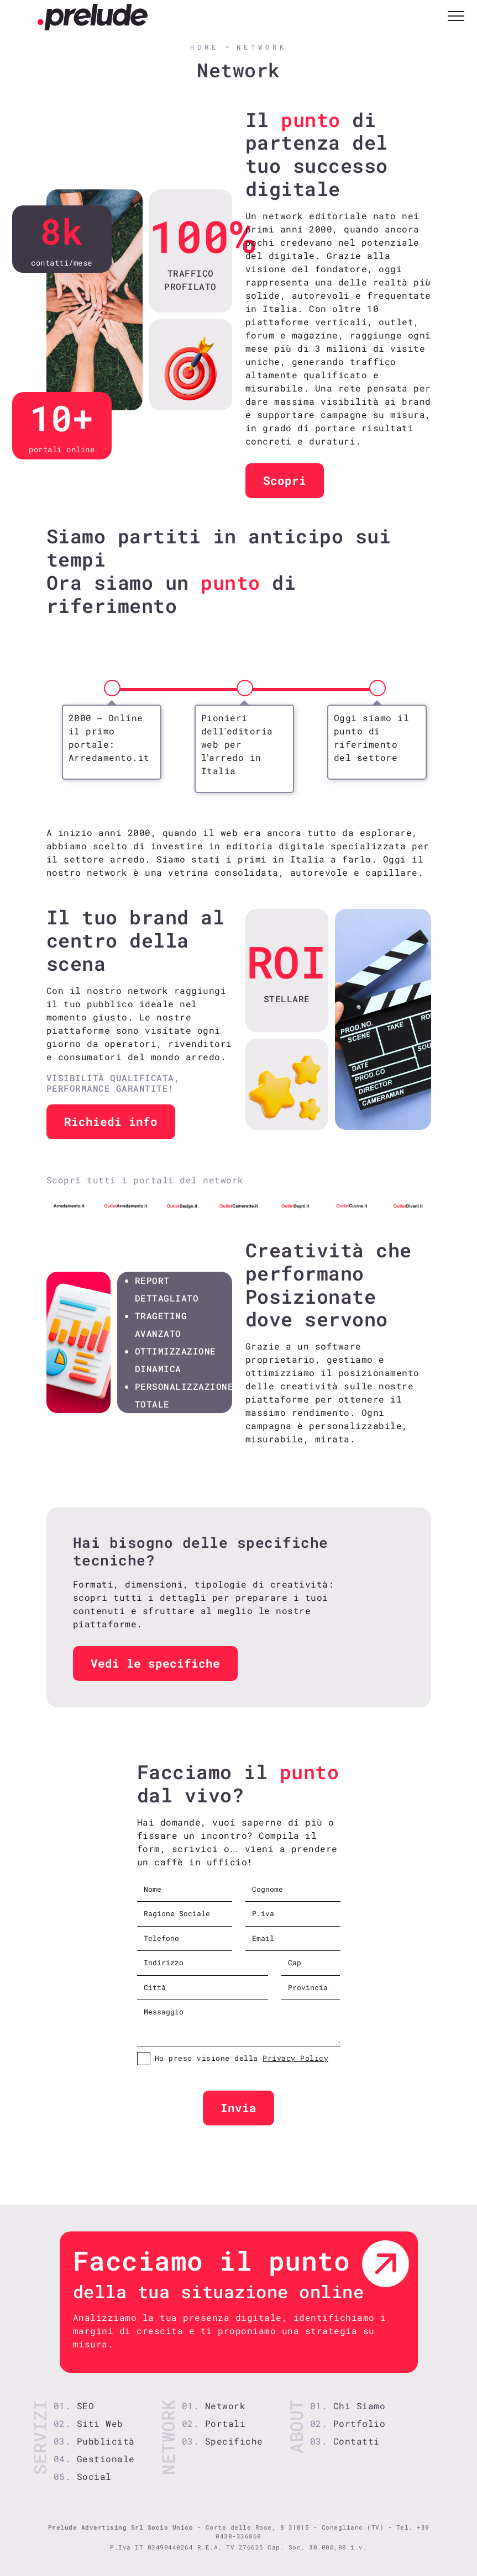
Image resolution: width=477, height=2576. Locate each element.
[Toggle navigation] (456, 16)
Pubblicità (106, 2441)
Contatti (356, 2441)
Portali (225, 2423)
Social (94, 2476)
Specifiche (234, 2441)
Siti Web (100, 2423)
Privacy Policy (295, 2058)
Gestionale (106, 2458)
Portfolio (359, 2423)
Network (262, 47)
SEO (86, 2405)
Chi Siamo (359, 2405)
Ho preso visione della (242, 2058)
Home (204, 47)
